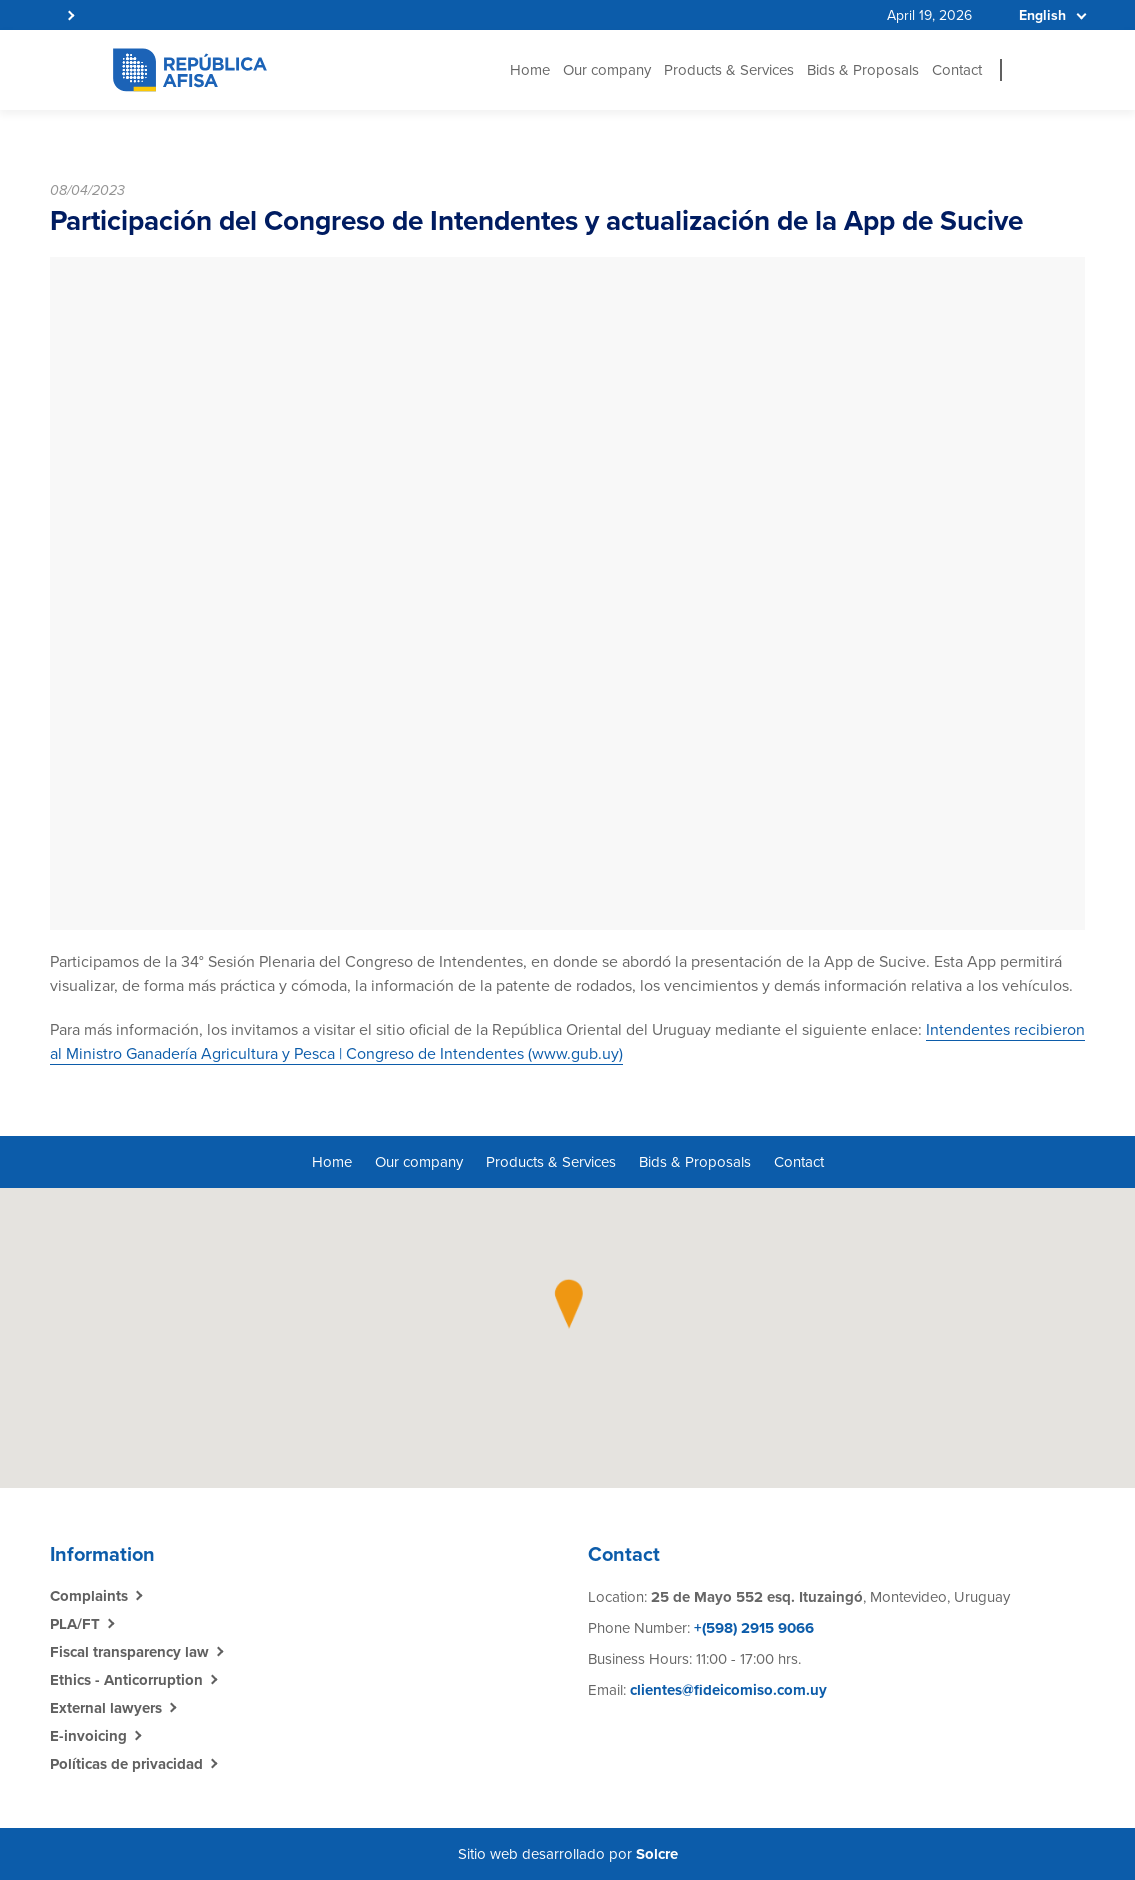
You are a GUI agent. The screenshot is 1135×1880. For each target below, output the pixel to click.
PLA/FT (75, 1624)
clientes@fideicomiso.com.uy (728, 1690)
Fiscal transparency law (129, 1652)
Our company (607, 70)
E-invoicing (88, 1736)
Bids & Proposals (863, 70)
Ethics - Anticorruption (126, 1680)
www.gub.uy (575, 1054)
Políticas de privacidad (126, 1764)
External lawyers (106, 1708)
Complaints (89, 1596)
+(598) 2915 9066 (752, 1628)
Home (530, 70)
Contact (957, 70)
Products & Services (729, 70)
